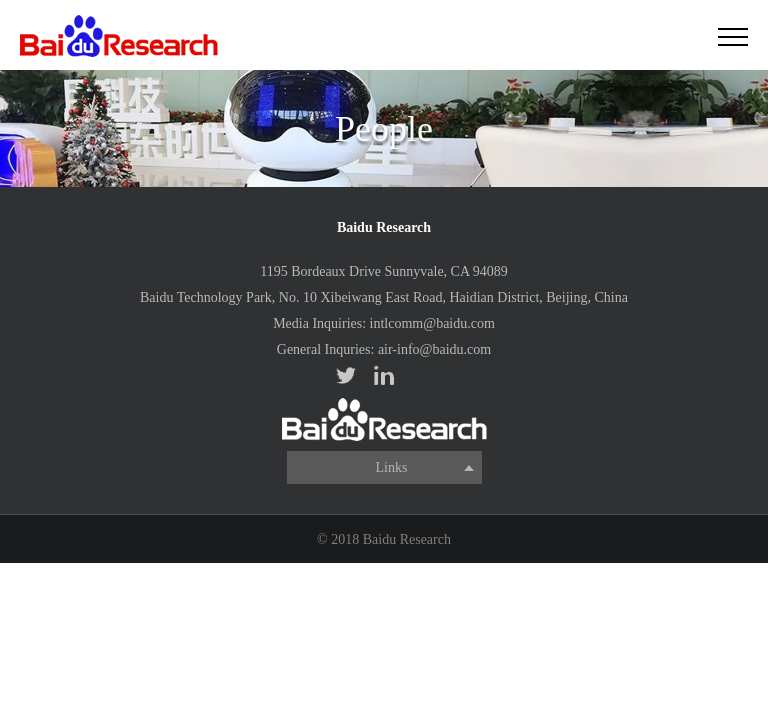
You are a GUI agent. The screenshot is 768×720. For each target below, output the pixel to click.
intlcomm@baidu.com (432, 323)
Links (392, 467)
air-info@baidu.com (434, 349)
